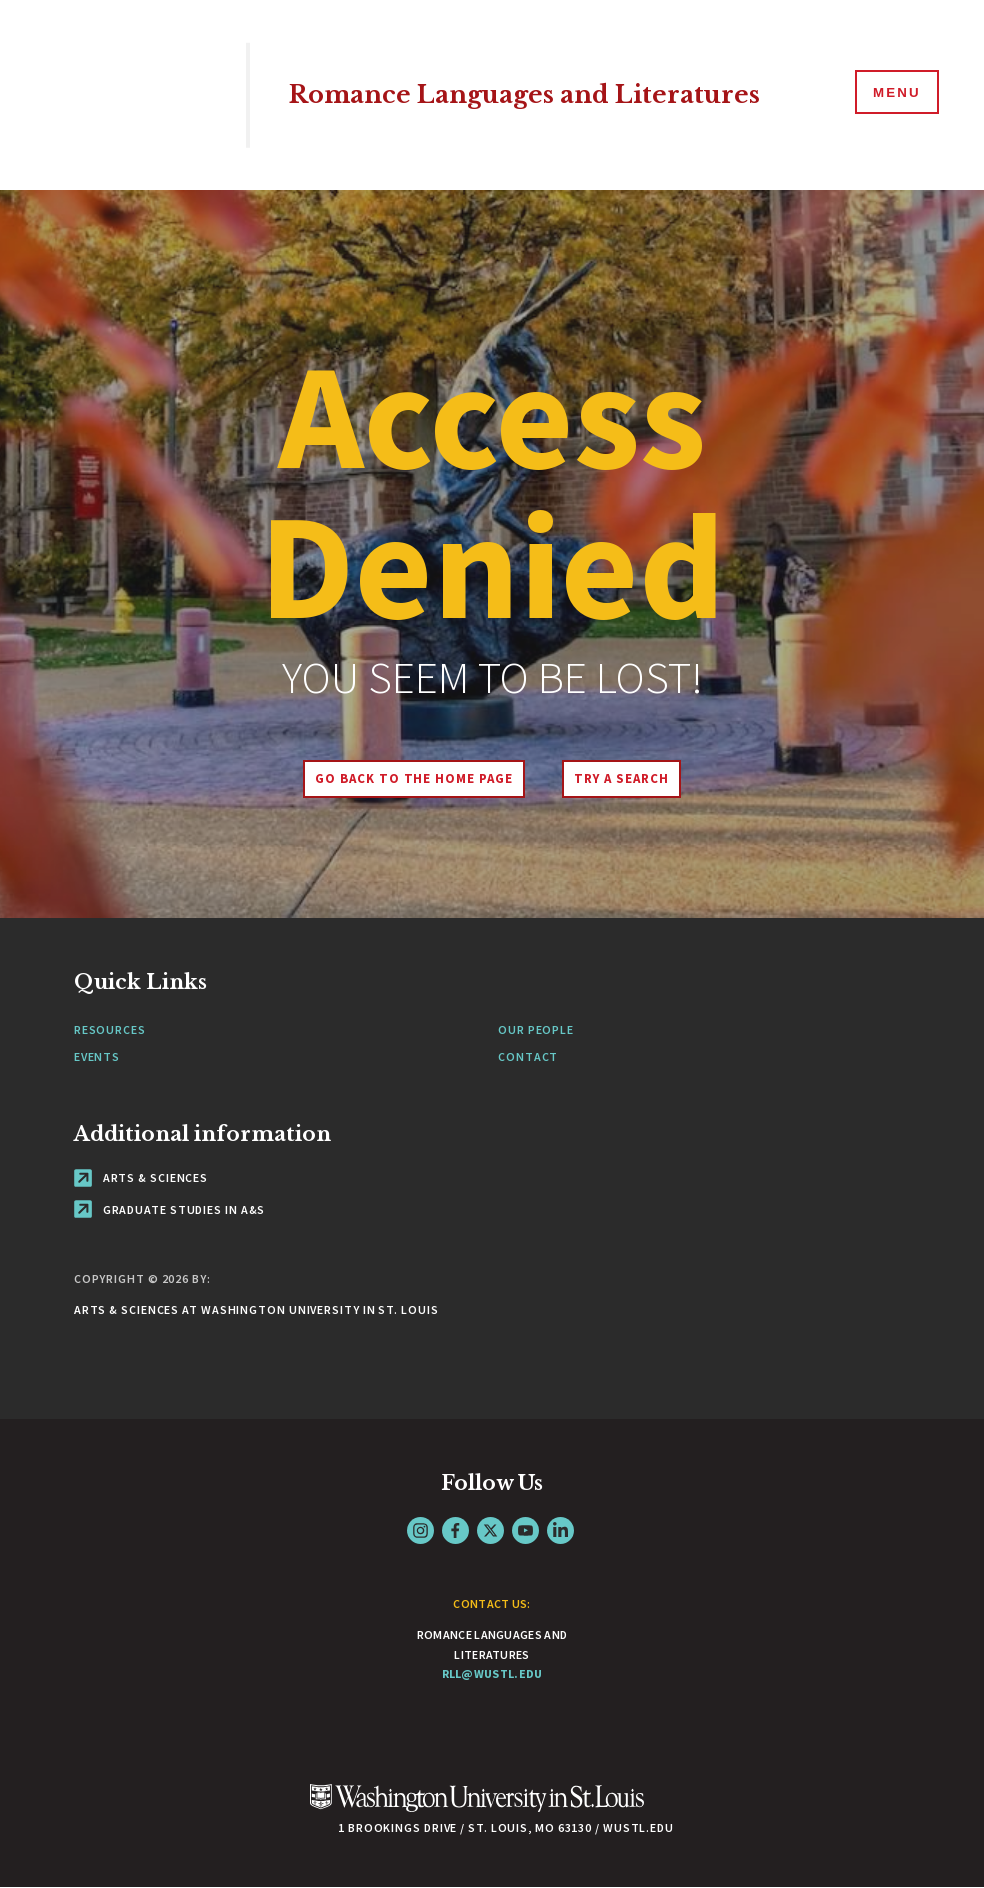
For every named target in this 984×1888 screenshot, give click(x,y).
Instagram (420, 1530)
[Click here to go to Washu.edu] (477, 1808)
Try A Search (624, 778)
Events (97, 1056)
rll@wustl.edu (492, 1673)
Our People (536, 1029)
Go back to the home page (411, 778)
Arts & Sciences (141, 1177)
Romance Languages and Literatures (535, 94)
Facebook (455, 1530)
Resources (110, 1029)
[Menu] (894, 94)
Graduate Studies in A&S (170, 1209)
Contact (528, 1056)
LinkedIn (560, 1530)
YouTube (525, 1530)
